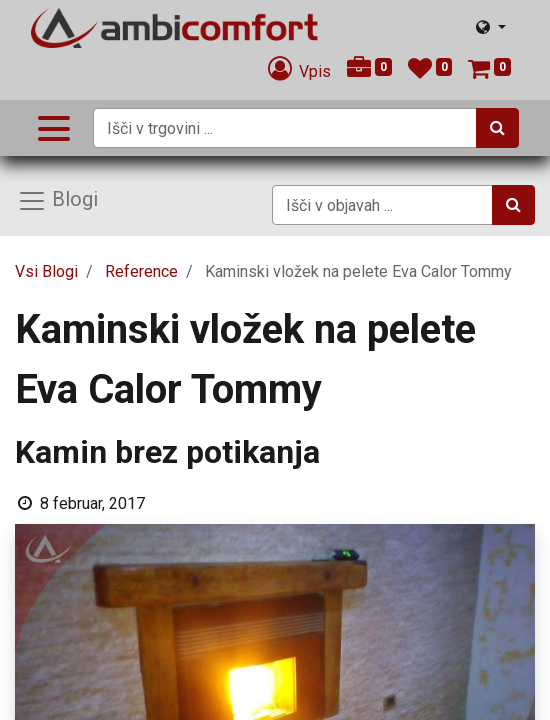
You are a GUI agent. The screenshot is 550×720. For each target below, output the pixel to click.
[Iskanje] (497, 128)
